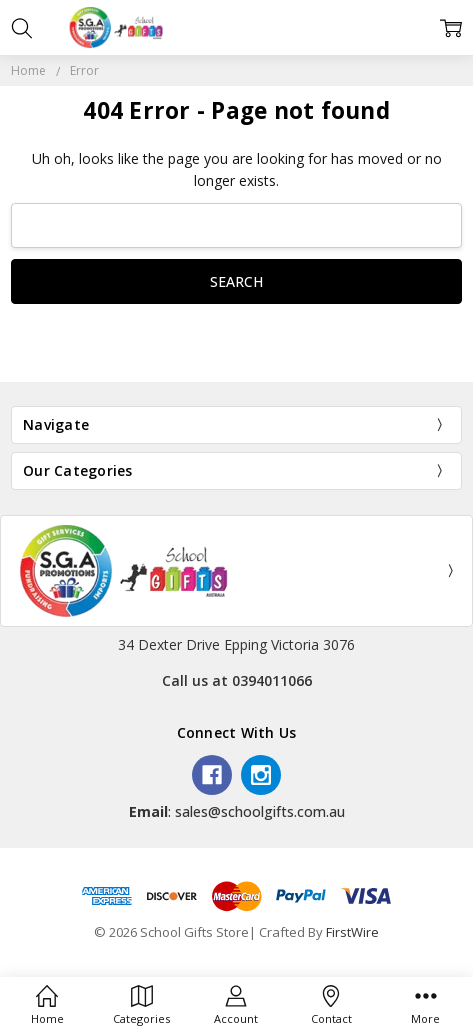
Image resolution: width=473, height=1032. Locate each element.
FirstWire (352, 932)
